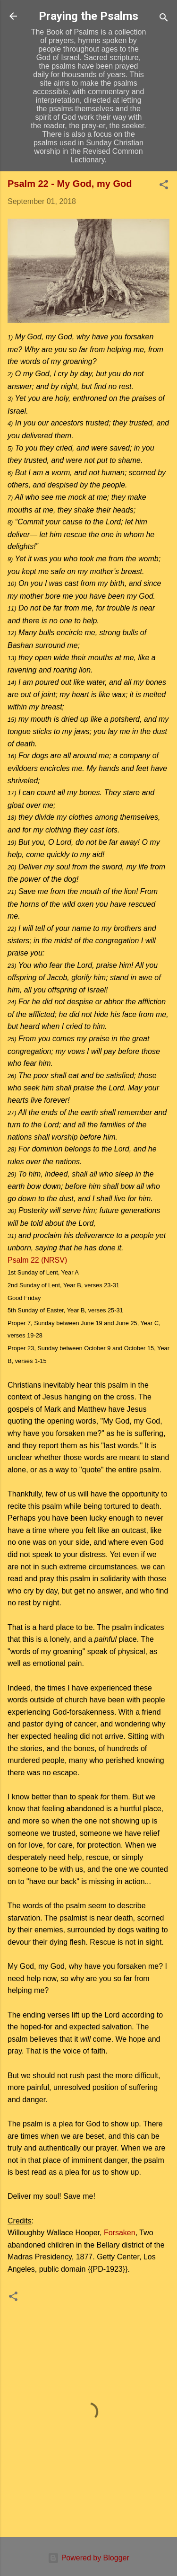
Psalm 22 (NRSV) (37, 1260)
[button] (163, 186)
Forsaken (119, 2233)
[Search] (163, 19)
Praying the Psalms (88, 16)
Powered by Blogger (88, 2558)
